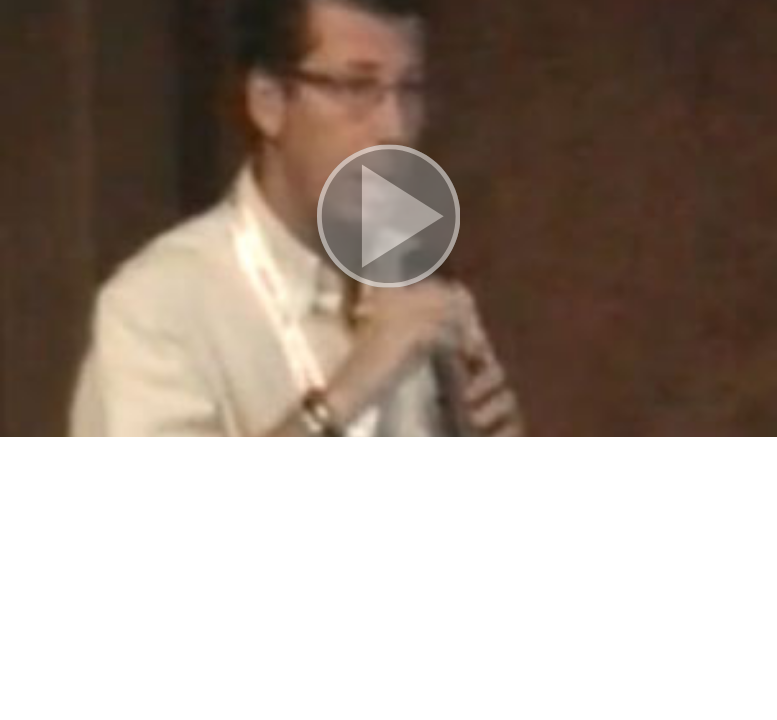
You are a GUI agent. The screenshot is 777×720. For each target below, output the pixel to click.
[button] (388, 218)
